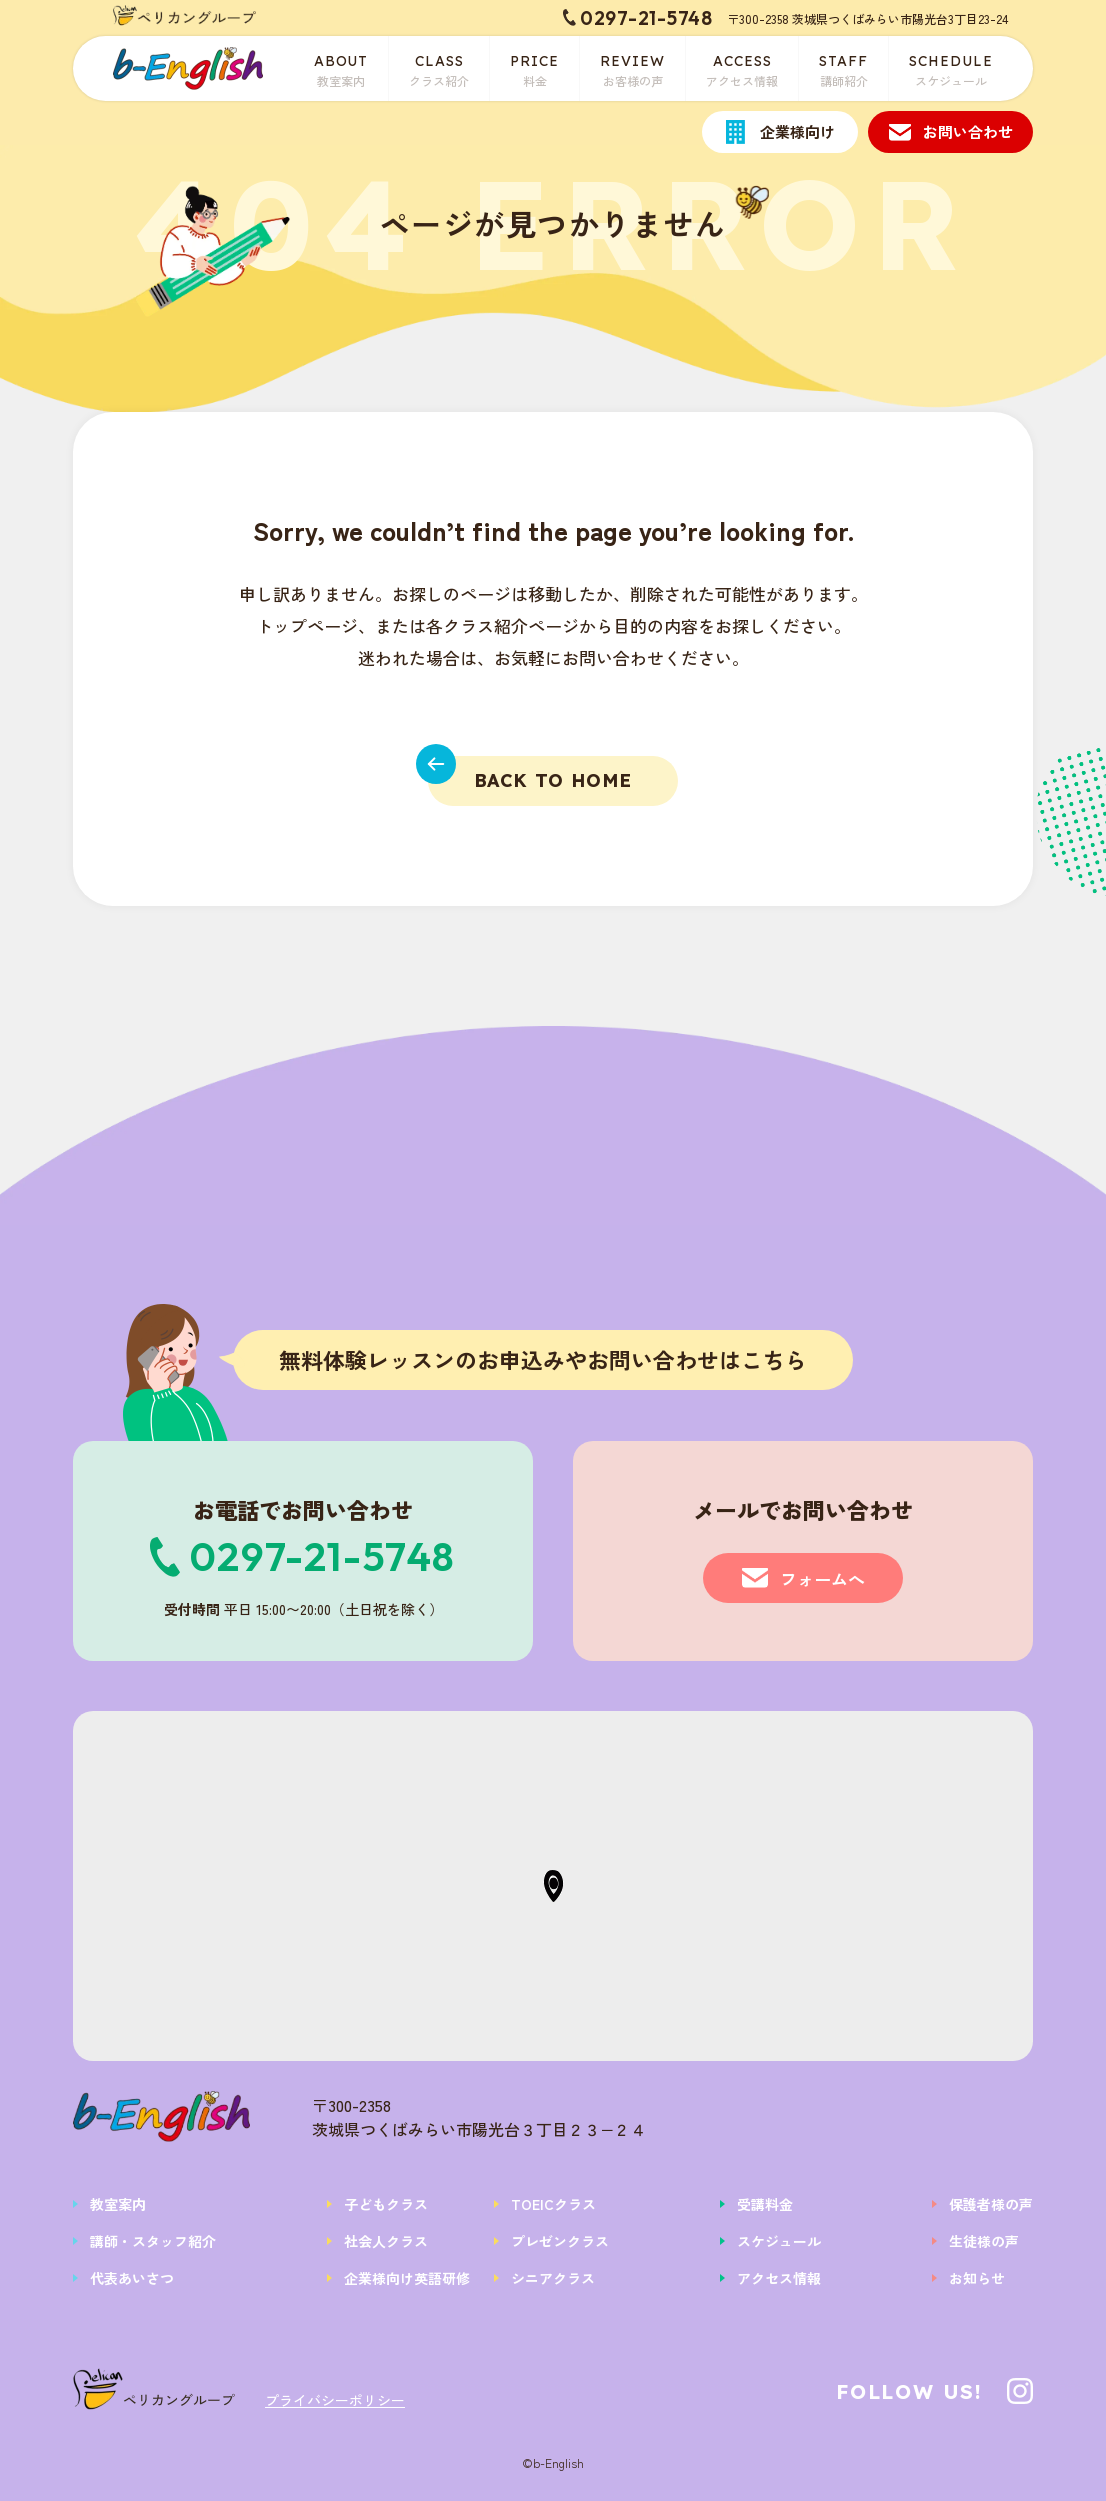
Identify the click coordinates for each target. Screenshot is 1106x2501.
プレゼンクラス (560, 2241)
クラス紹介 (439, 69)
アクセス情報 (742, 69)
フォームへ (822, 1578)
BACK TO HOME (530, 774)
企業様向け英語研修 (407, 2278)
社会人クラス (386, 2241)
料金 (534, 69)
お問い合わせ (968, 131)
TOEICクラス (553, 2204)
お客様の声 (632, 69)
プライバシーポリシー (335, 2400)
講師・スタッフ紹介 (153, 2241)
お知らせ (977, 2278)
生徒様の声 (984, 2241)
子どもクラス (386, 2204)
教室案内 (341, 69)
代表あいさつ (132, 2278)
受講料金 (765, 2204)
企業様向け (797, 131)
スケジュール (951, 69)
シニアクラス (553, 2278)
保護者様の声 (991, 2204)
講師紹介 (843, 69)
